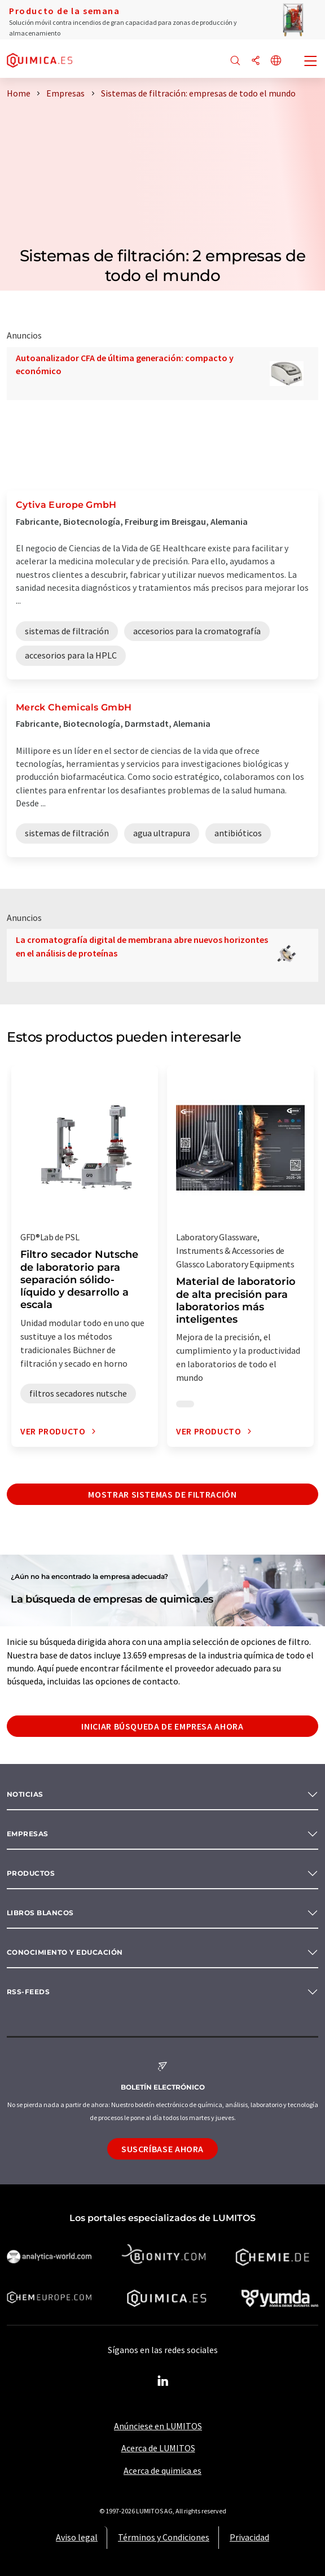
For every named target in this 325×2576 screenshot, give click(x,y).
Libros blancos (40, 1912)
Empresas (28, 1833)
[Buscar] (235, 61)
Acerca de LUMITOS (158, 2448)
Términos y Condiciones (163, 2537)
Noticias (25, 1794)
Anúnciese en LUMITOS (158, 2426)
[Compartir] (255, 61)
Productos (31, 1873)
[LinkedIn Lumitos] (162, 2381)
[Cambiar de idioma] (276, 61)
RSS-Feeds (28, 1991)
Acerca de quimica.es (162, 2470)
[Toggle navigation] (311, 62)
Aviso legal (77, 2537)
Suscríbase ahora (162, 2148)
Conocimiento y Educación (65, 1952)
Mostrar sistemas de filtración (162, 1494)
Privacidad (249, 2537)
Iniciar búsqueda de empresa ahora (162, 1726)
